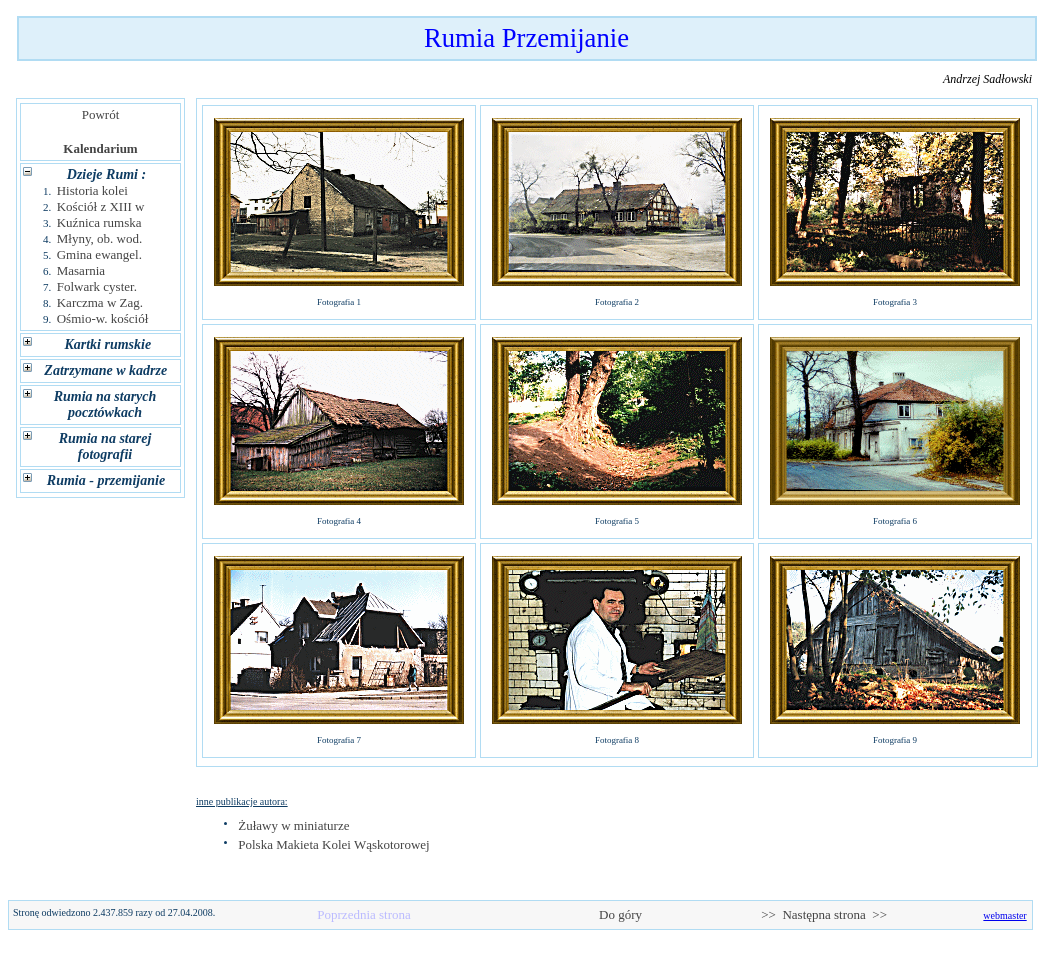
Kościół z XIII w (101, 206)
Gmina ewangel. (99, 254)
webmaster (1004, 915)
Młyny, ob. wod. (99, 238)
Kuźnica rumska (99, 222)
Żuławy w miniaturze (293, 825)
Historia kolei (92, 190)
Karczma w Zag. (100, 302)
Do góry (621, 914)
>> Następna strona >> (824, 914)
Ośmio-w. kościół (103, 318)
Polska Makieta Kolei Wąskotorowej (333, 844)
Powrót (100, 114)
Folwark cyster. (97, 286)
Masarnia (81, 270)
